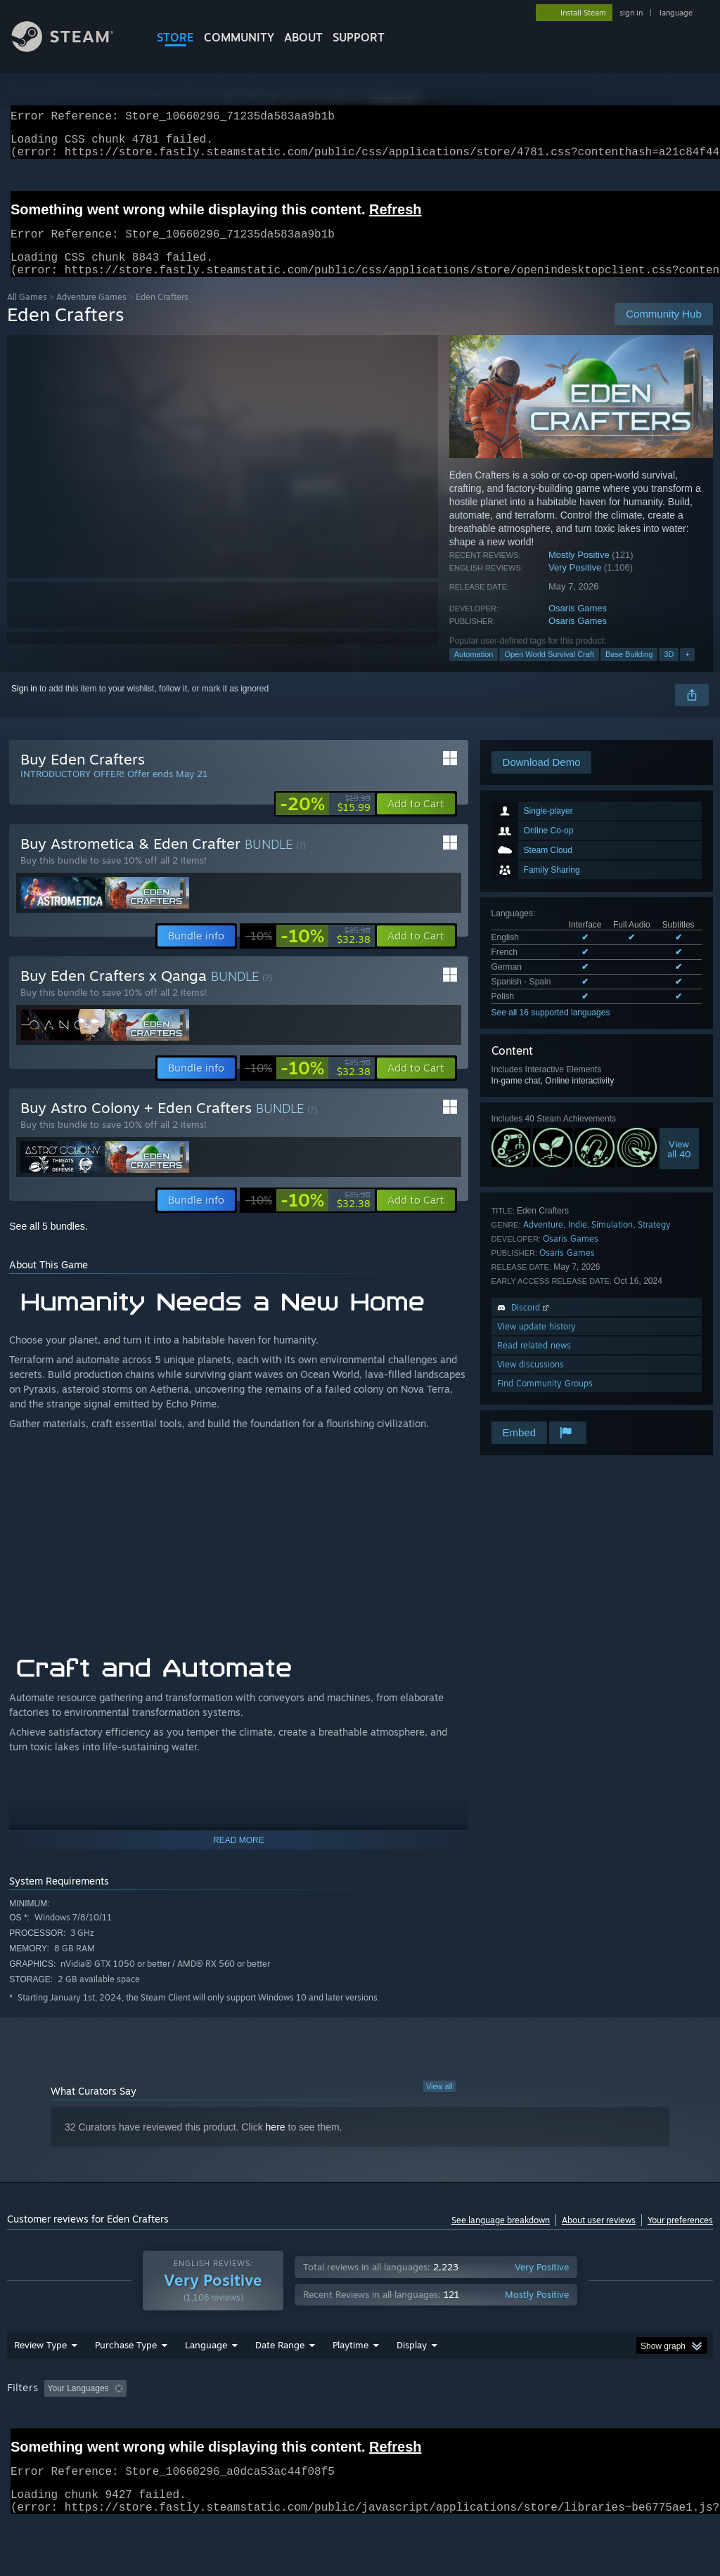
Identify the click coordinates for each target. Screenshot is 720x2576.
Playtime (350, 2361)
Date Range (279, 2361)
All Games (27, 313)
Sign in (24, 705)
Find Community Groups (545, 1400)
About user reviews (599, 2237)
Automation (474, 671)
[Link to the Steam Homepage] (73, 48)
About (303, 37)
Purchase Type (126, 2361)
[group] (360, 2406)
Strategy (654, 1241)
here (275, 2143)
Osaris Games (577, 625)
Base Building (628, 671)
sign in (631, 13)
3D (669, 671)
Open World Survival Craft (549, 671)
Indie (577, 1241)
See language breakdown (500, 2237)
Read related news (534, 1362)
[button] (416, 820)
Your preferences (680, 2237)
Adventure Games (91, 313)
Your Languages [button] (78, 2405)
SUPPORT (359, 37)
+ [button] (687, 671)
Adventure (543, 1241)
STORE (175, 37)
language (676, 13)
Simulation (612, 1241)
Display (412, 2361)
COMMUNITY (239, 37)
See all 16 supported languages (550, 1029)
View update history (536, 1343)
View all (439, 2103)
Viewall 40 (679, 1165)
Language (206, 2361)
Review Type (40, 2361)
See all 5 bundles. (48, 1243)
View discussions (530, 1381)
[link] (325, 820)
